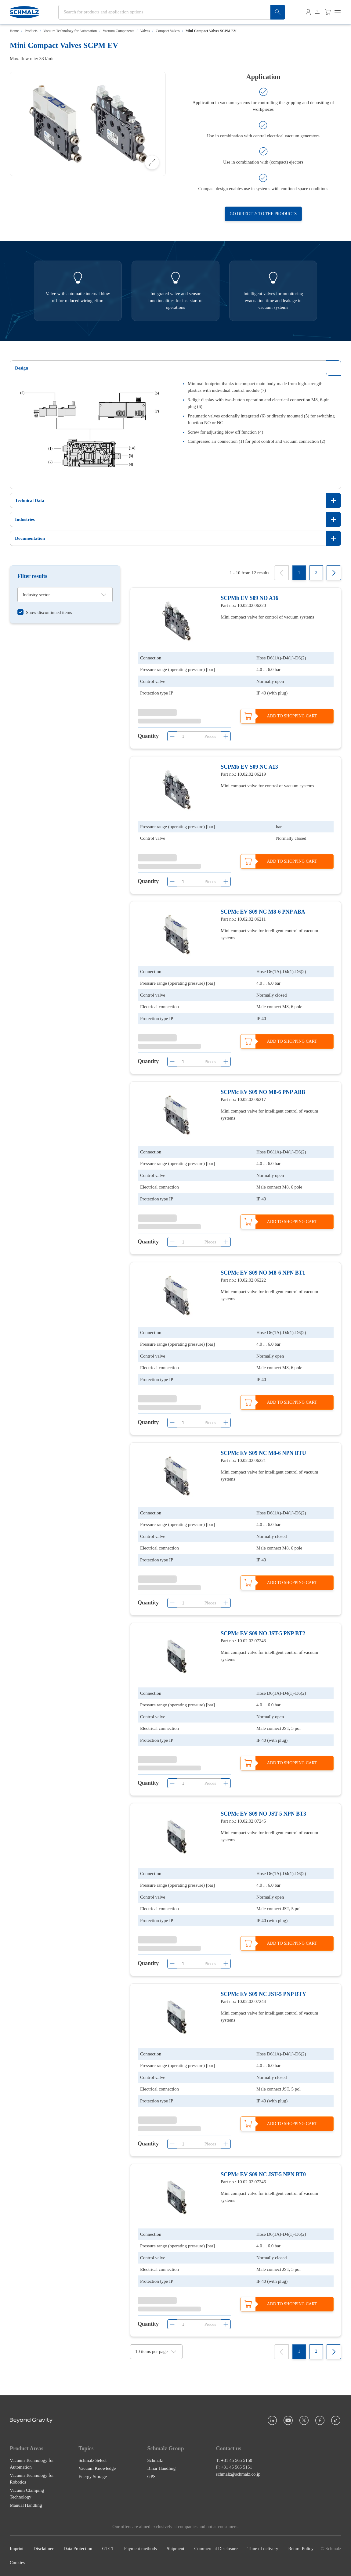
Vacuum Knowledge (97, 2468)
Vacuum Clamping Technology (27, 2494)
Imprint (17, 2548)
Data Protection (77, 2548)
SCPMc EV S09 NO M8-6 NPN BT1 (263, 1272)
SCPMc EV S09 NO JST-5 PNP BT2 (263, 1633)
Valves (145, 31)
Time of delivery (263, 2548)
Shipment (175, 2548)
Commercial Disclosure (216, 2548)
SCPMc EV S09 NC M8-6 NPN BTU (263, 1453)
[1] (299, 572)
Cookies (17, 2562)
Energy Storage (92, 2476)
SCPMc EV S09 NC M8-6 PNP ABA (263, 912)
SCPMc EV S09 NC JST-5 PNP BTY (263, 1994)
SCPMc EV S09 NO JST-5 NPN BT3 (263, 1814)
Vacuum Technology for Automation (70, 31)
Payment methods (140, 2548)
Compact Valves (167, 31)
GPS (151, 2476)
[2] (316, 572)
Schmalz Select (92, 2460)
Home (14, 31)
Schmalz (155, 2460)
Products (31, 31)
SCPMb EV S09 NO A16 (249, 598)
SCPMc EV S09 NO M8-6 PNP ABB (263, 1092)
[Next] (334, 572)
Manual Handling (26, 2505)
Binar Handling (161, 2468)
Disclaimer (44, 2548)
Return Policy (300, 2548)
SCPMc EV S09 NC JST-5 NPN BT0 (263, 2174)
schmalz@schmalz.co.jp (238, 2474)
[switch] (44, 612)
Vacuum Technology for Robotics (32, 2479)
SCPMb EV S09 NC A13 (249, 766)
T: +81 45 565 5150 (234, 2460)
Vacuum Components (118, 31)
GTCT (108, 2548)
